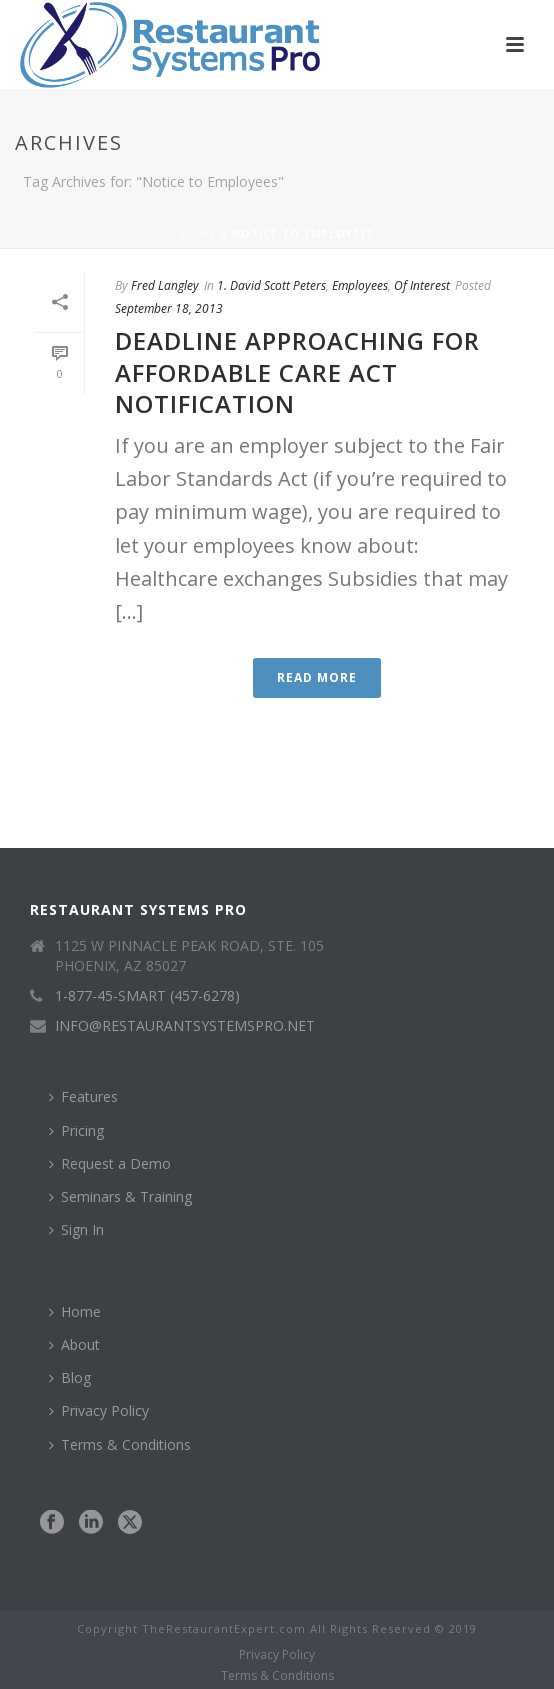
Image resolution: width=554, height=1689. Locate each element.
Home (199, 234)
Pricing (76, 1130)
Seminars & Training (120, 1196)
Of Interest (422, 285)
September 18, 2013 (169, 308)
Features (83, 1096)
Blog (70, 1377)
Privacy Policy (99, 1410)
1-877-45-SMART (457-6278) (147, 996)
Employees (360, 285)
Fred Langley (165, 285)
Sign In (76, 1229)
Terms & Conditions (120, 1444)
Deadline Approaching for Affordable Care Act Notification (297, 371)
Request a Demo (110, 1163)
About (74, 1344)
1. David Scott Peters (271, 285)
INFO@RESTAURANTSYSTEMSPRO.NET (185, 1026)
